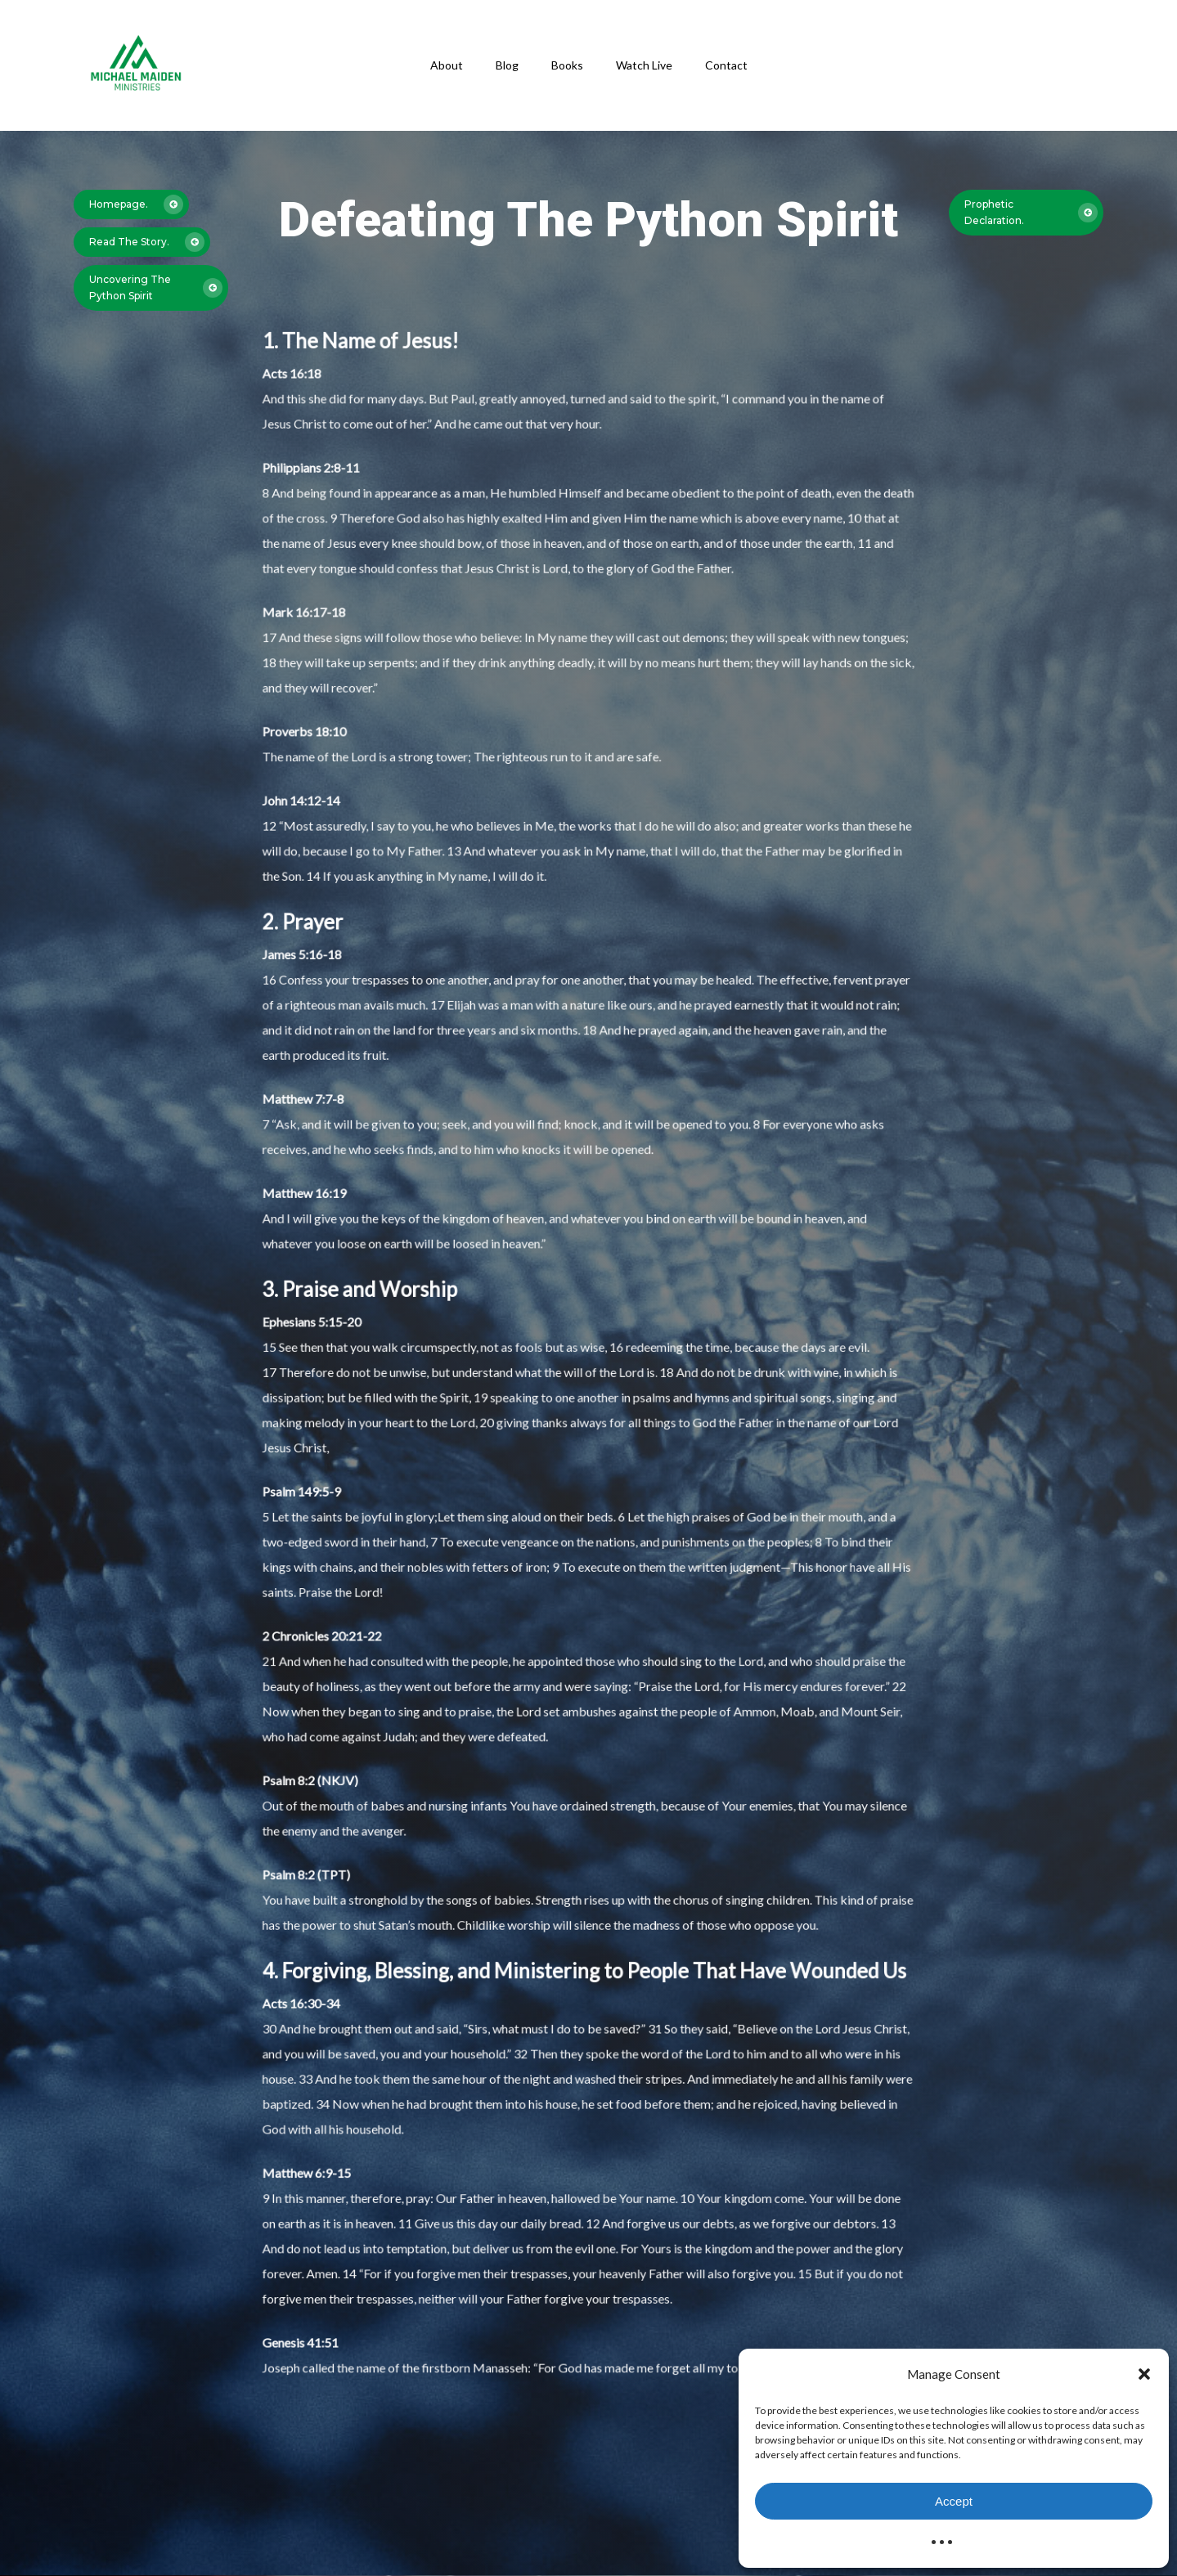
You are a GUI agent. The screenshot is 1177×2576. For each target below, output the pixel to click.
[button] (1144, 2374)
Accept (954, 2501)
